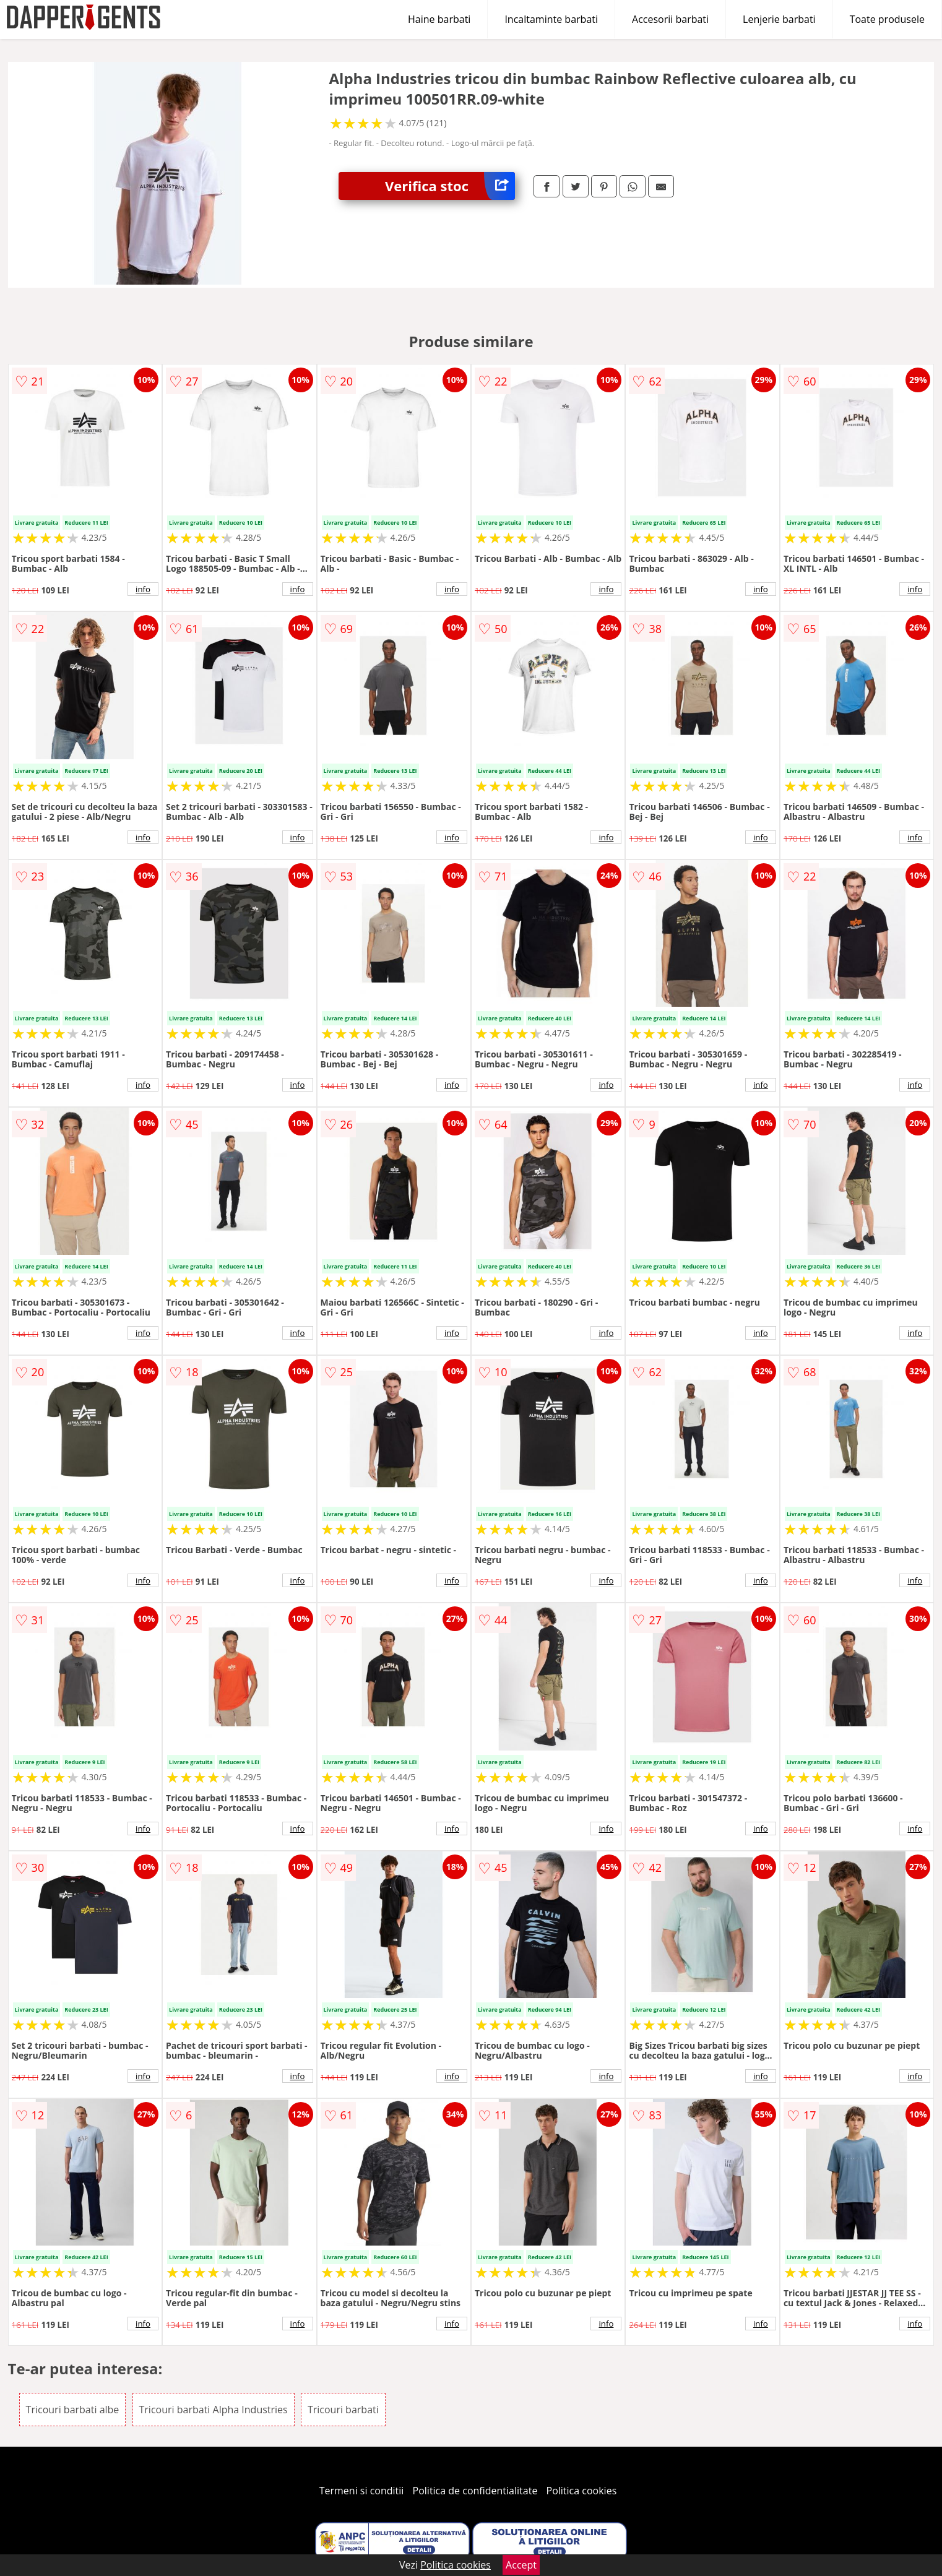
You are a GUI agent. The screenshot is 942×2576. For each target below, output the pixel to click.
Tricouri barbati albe (72, 2409)
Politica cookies (582, 2490)
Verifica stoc (450, 186)
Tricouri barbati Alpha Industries (213, 2409)
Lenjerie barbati (779, 19)
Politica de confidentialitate (475, 2490)
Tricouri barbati (343, 2409)
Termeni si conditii (361, 2490)
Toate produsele (887, 19)
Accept (521, 2565)
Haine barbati (439, 19)
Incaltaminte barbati (551, 19)
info (143, 589)
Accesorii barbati (670, 19)
